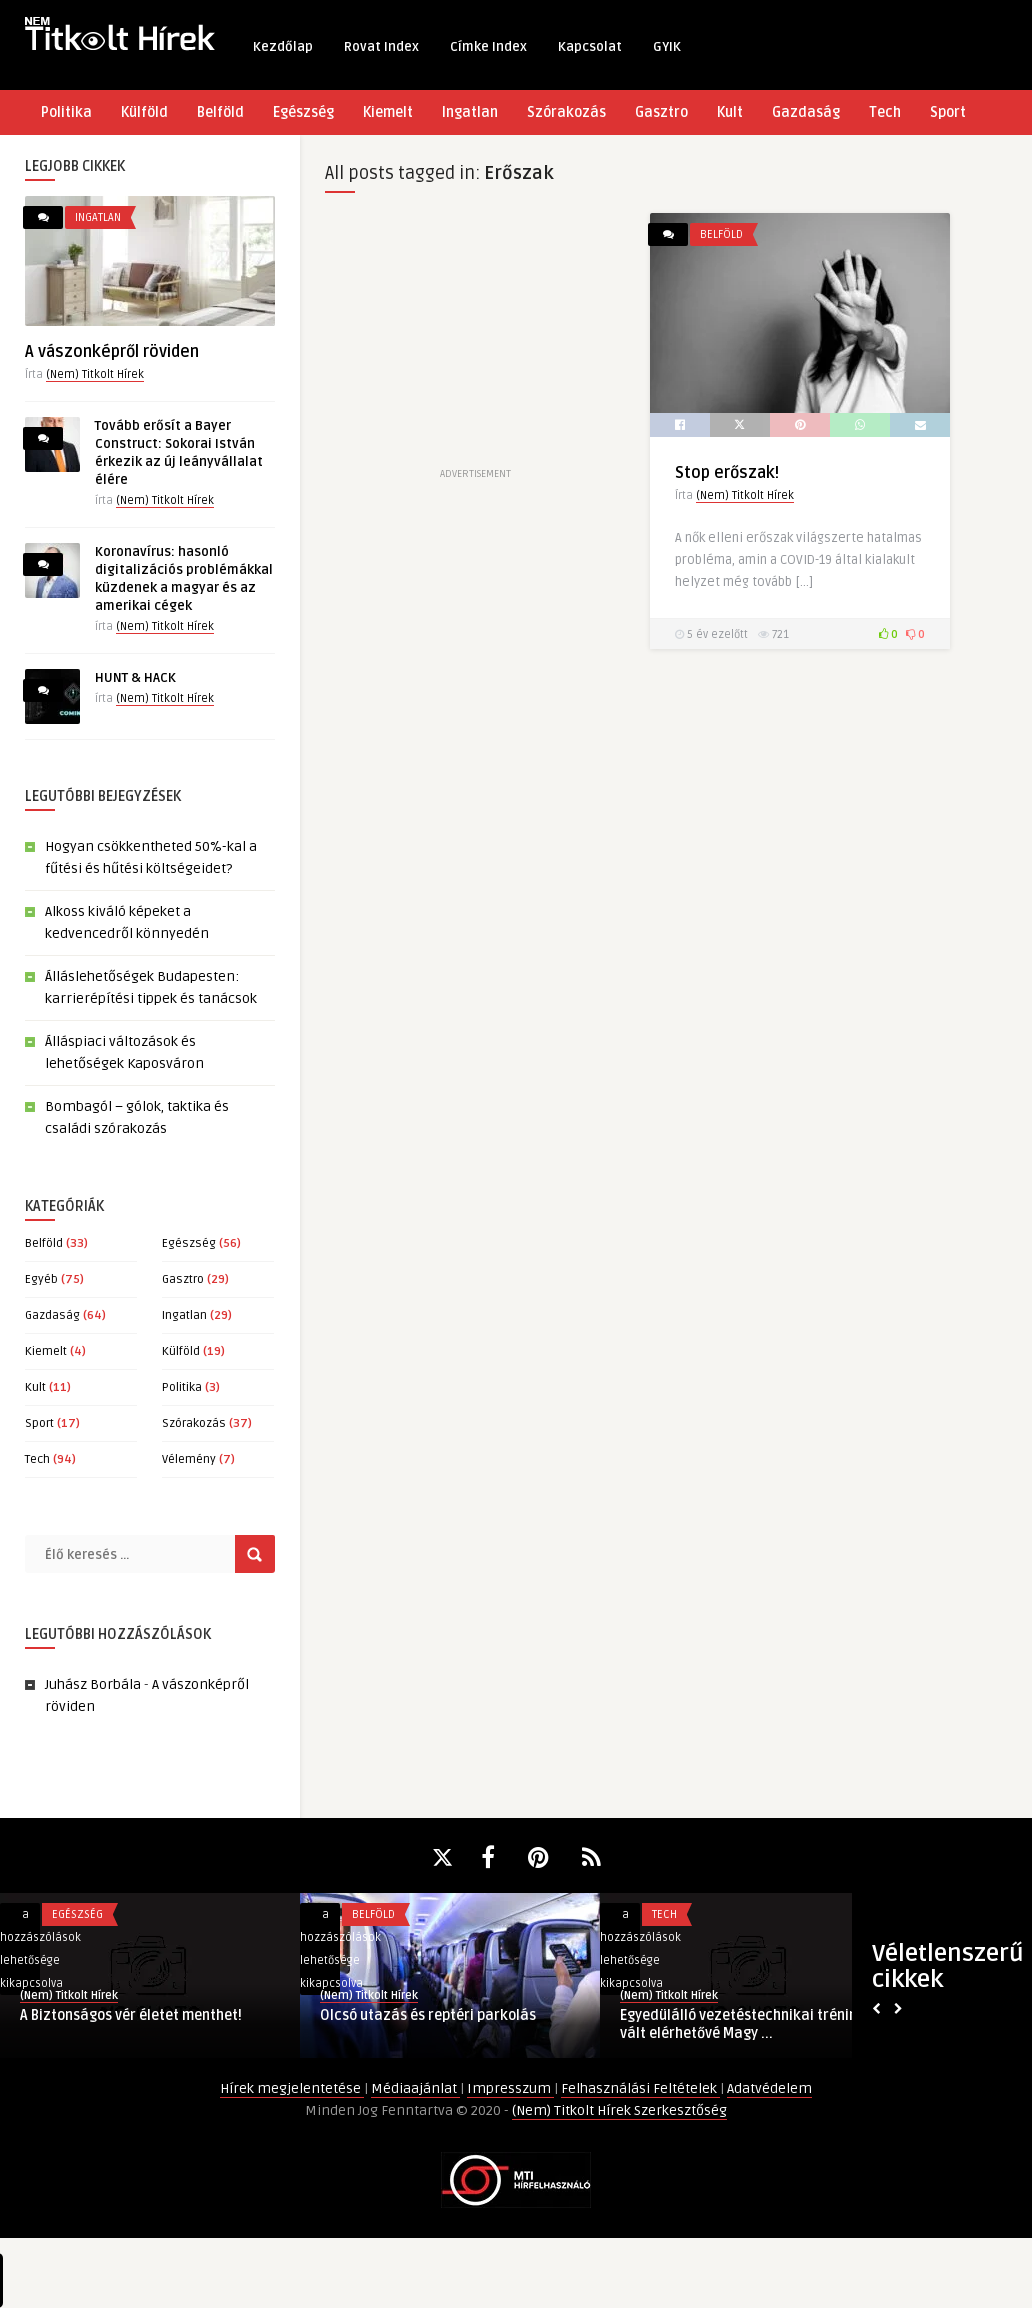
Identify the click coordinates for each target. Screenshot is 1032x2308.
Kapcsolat (590, 47)
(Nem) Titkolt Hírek (95, 374)
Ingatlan (470, 112)
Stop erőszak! (727, 473)
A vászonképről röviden (112, 352)
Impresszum (510, 2088)
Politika (66, 112)
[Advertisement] (475, 338)
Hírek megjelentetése (292, 2088)
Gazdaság (806, 112)
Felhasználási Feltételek (640, 2088)
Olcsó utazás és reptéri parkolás (428, 2015)
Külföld (144, 112)
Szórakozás (566, 112)
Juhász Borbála (93, 1684)
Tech (885, 112)
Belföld (220, 112)
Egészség (303, 112)
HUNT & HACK (135, 678)
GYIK (667, 47)
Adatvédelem (769, 2088)
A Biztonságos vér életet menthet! (131, 2015)
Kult (730, 112)
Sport (948, 112)
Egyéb (41, 1279)
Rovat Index (381, 47)
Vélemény (189, 1459)
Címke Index (488, 47)
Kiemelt (388, 112)
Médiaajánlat (415, 2088)
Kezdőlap (283, 47)
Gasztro (661, 112)
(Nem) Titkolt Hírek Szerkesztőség (619, 2110)
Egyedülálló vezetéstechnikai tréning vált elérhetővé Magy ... (742, 2024)
